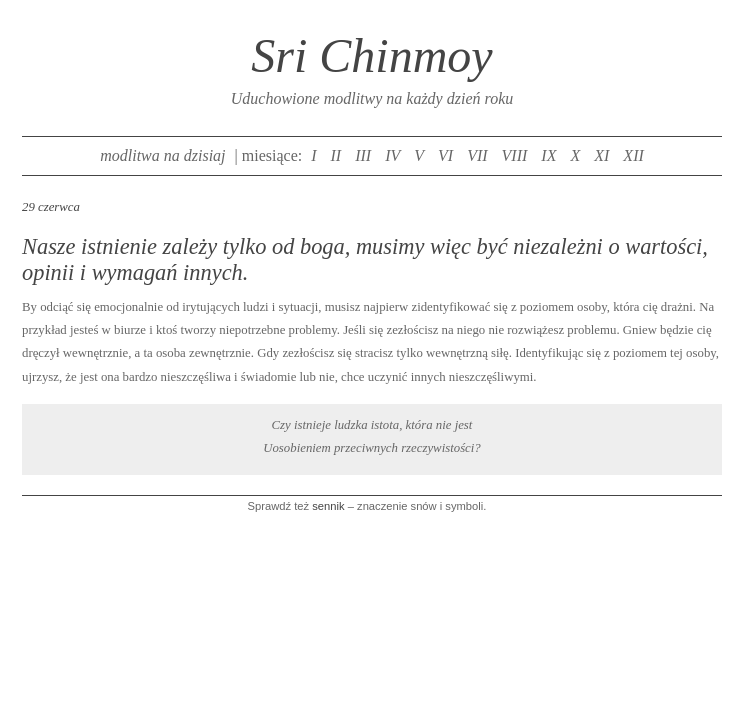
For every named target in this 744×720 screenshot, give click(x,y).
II (336, 155)
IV (392, 155)
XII (633, 155)
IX (548, 155)
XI (601, 155)
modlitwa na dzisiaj (162, 155)
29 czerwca (51, 207)
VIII (515, 155)
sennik (328, 506)
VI (445, 155)
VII (477, 155)
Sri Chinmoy (371, 55)
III (363, 155)
